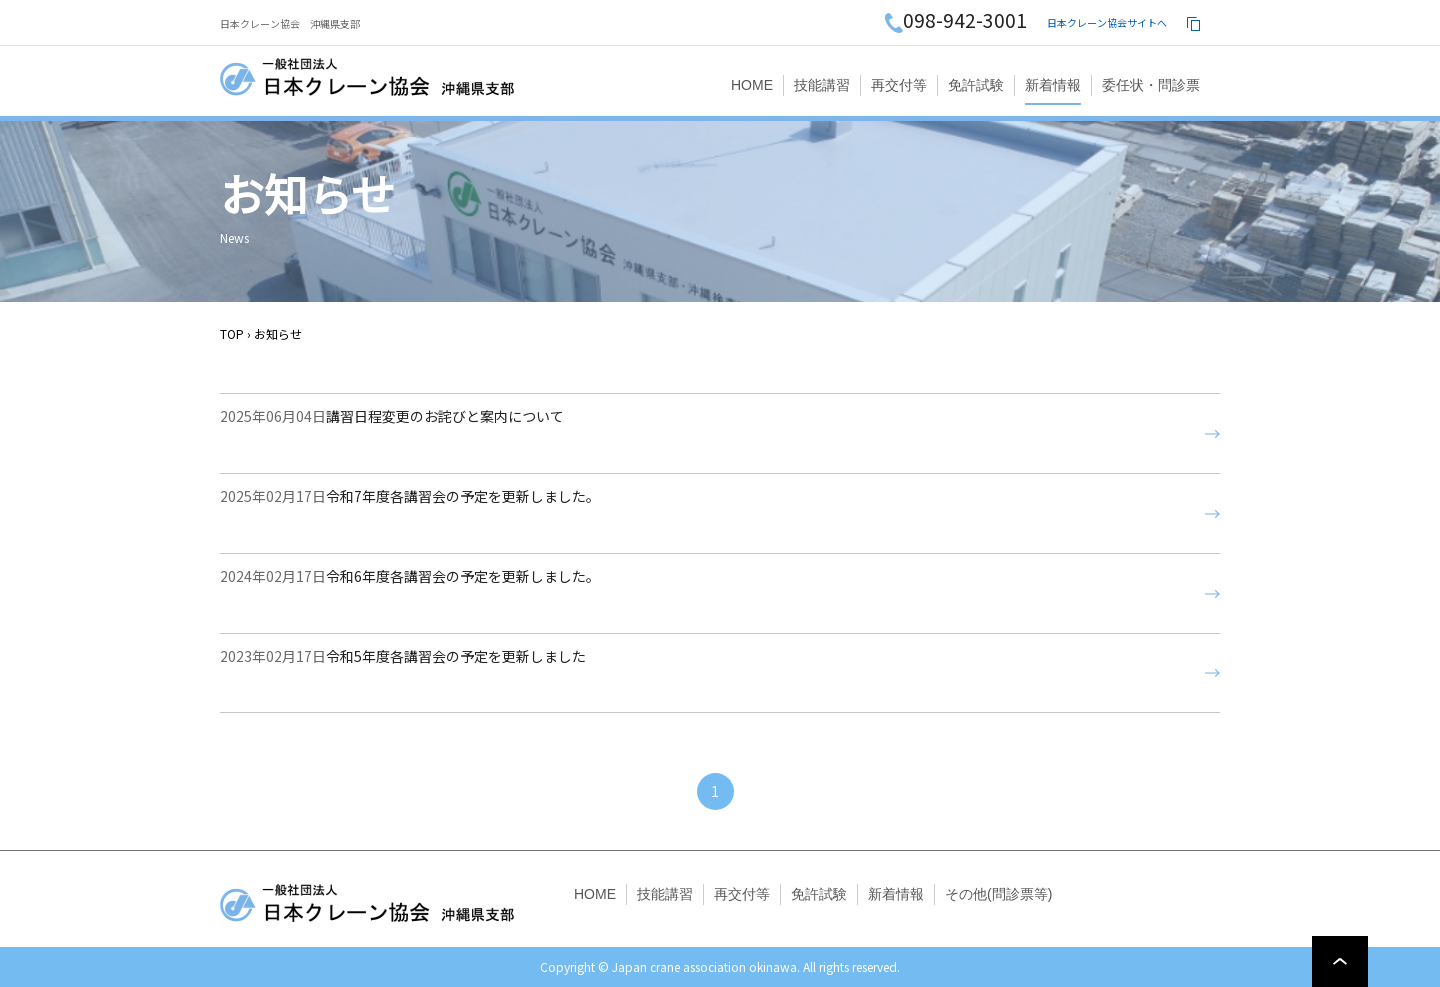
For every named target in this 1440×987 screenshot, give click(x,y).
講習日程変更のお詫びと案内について (392, 434)
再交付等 (899, 85)
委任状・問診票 (1151, 85)
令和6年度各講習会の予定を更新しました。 (410, 594)
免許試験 (976, 85)
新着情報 (1053, 85)
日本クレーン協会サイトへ (1107, 22)
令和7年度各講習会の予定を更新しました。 (410, 514)
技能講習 (822, 85)
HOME (752, 85)
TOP (232, 333)
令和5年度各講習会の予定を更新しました (403, 674)
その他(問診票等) (998, 894)
